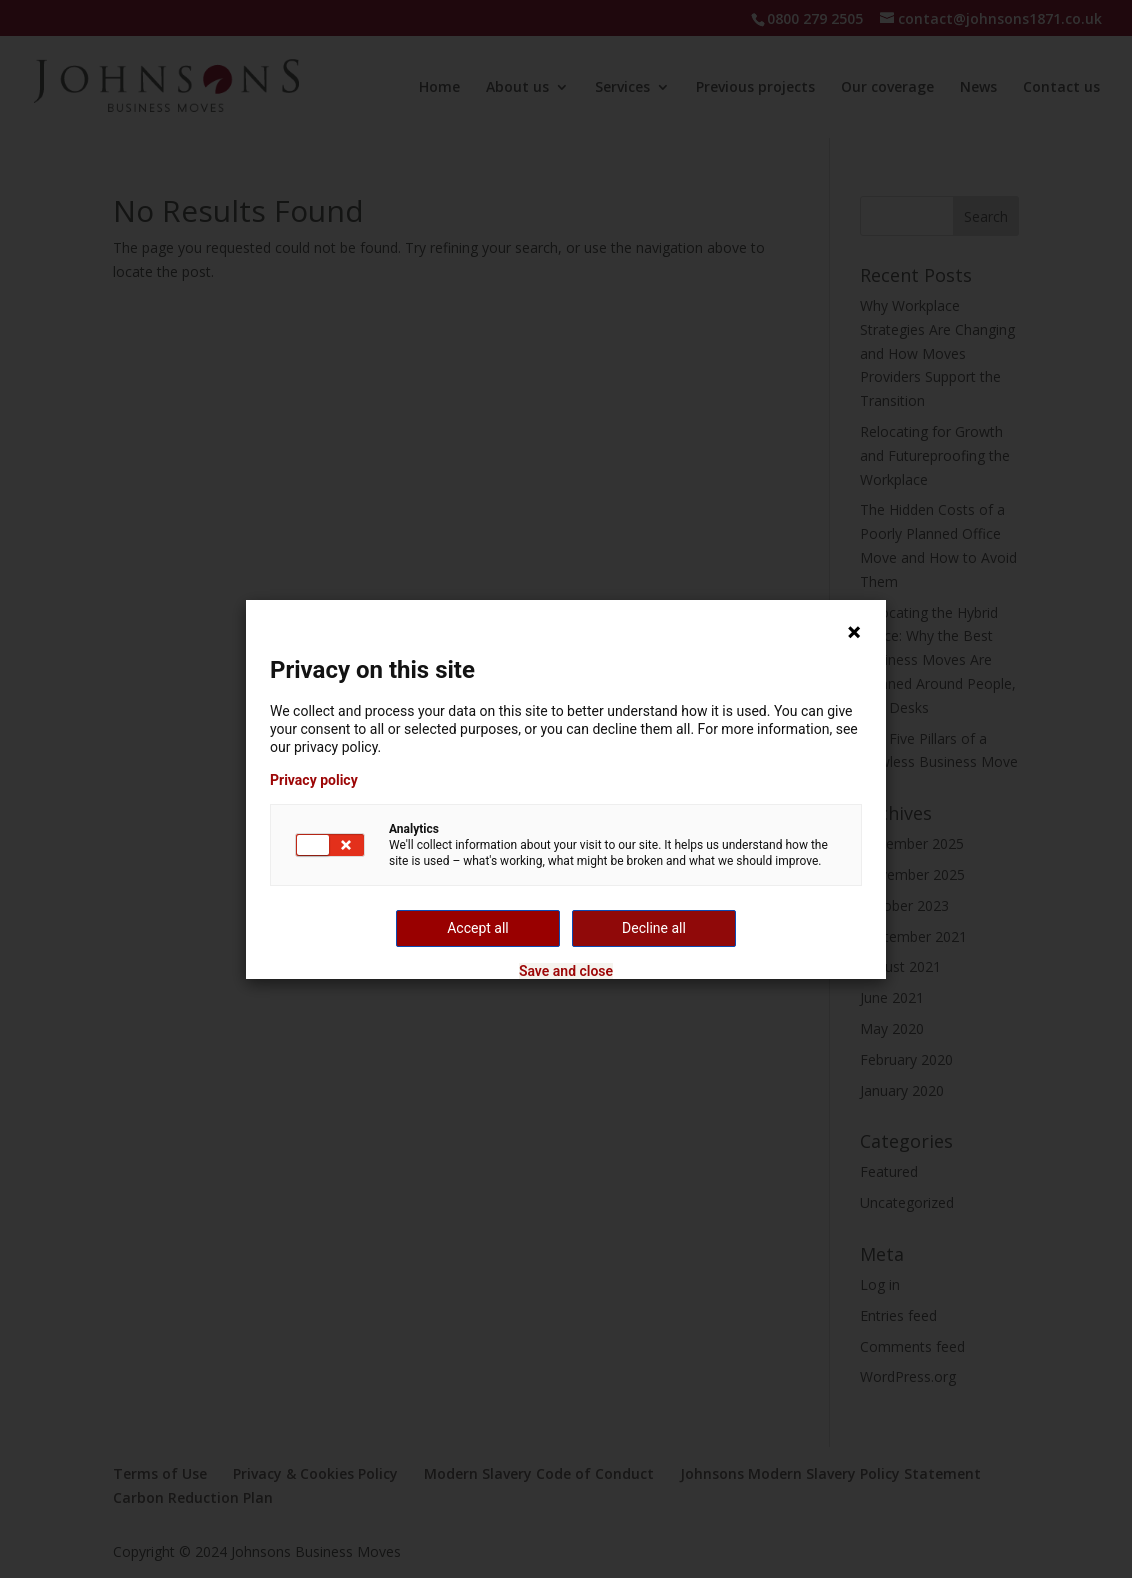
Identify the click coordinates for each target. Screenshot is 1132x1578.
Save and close (566, 971)
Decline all (654, 928)
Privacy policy (314, 780)
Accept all (478, 928)
